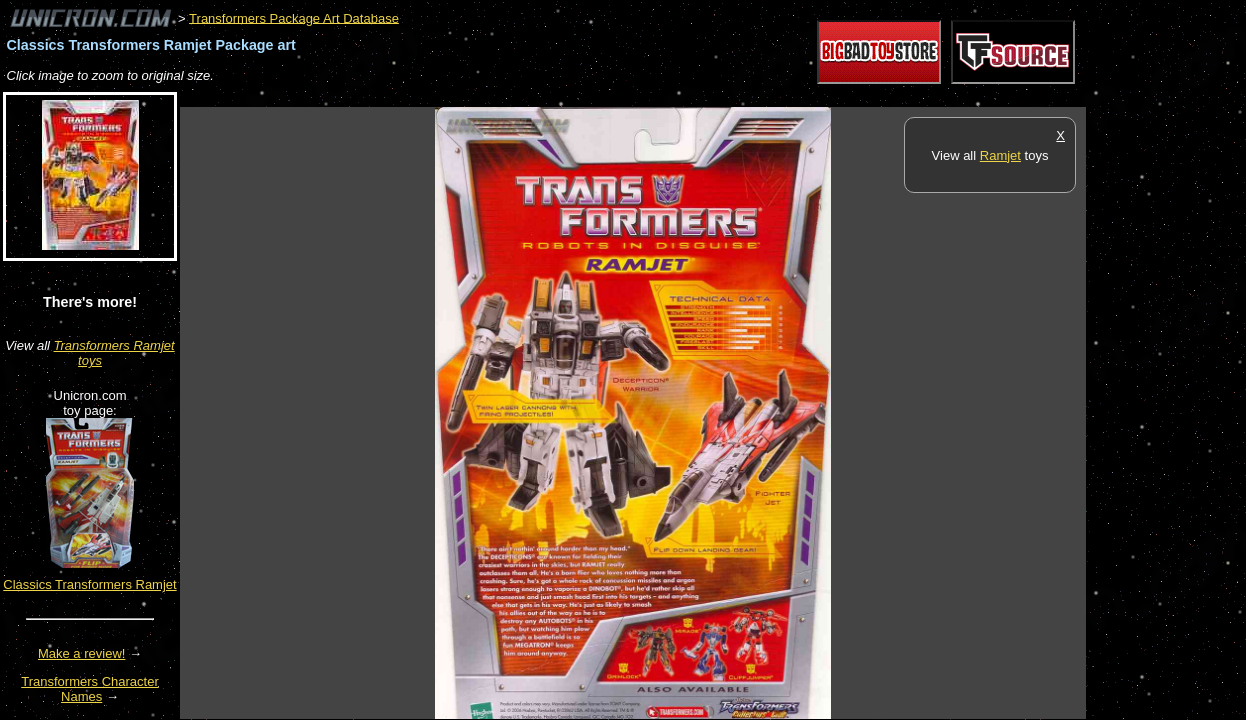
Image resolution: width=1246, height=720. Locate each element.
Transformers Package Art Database (294, 17)
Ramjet (1000, 155)
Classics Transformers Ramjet (89, 584)
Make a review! (81, 653)
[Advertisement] (544, 96)
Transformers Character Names (90, 689)
